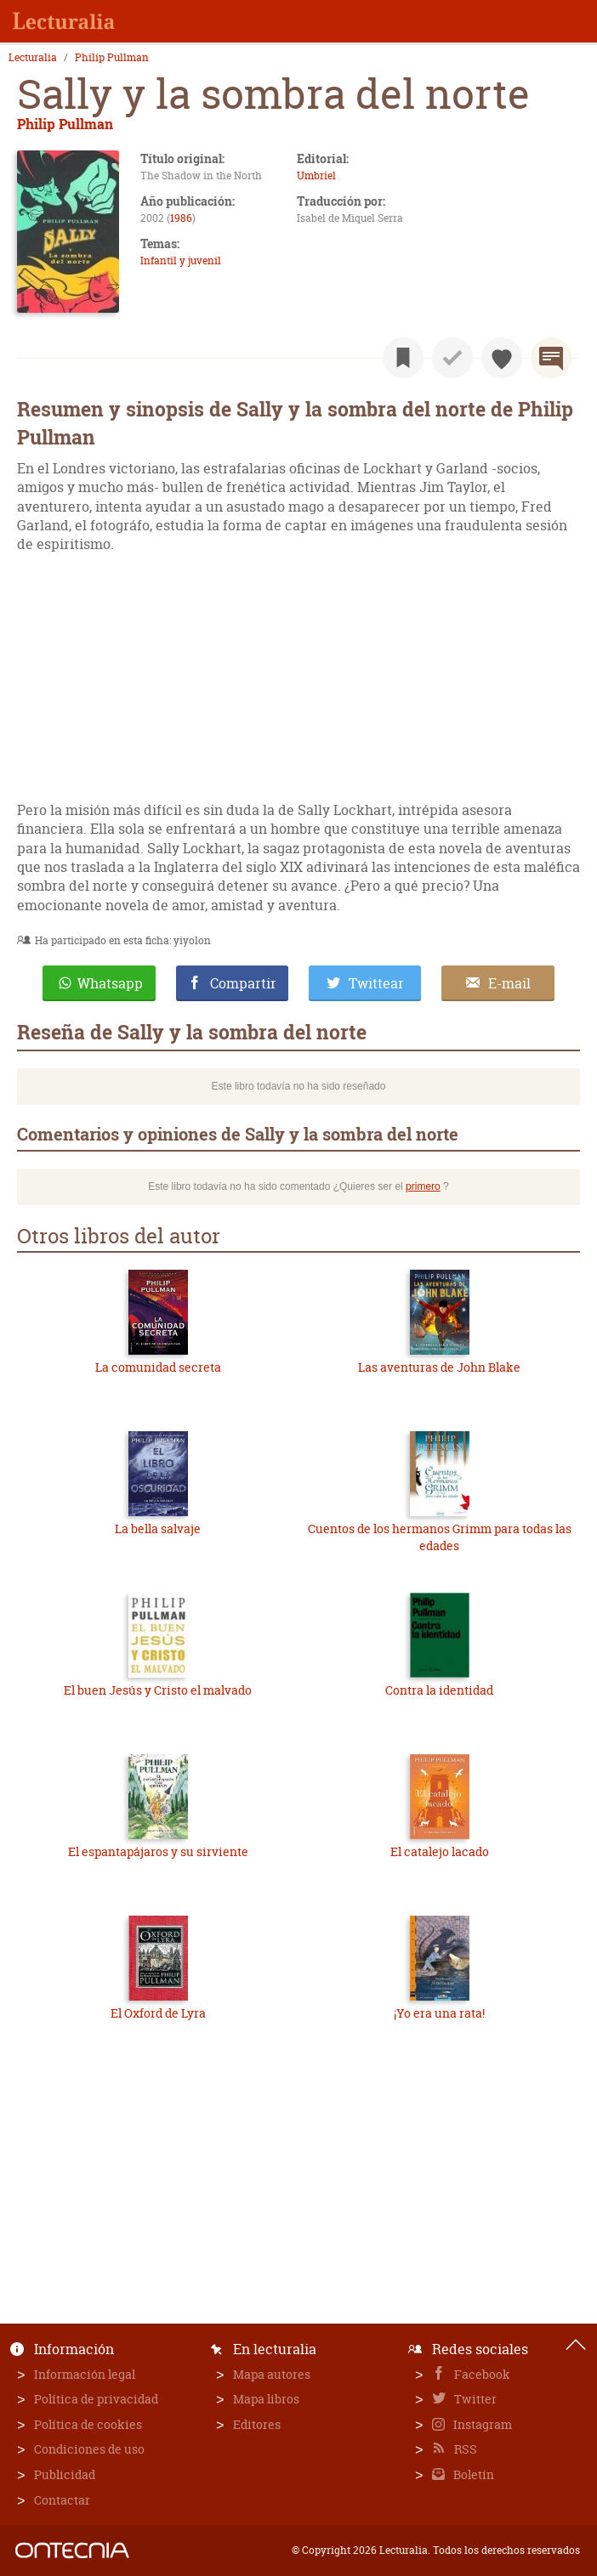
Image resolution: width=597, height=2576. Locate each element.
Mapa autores (271, 2374)
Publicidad (64, 2474)
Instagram (481, 2424)
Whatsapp (110, 983)
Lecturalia (33, 58)
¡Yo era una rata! (439, 2013)
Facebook (481, 2374)
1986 (181, 218)
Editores (257, 2424)
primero (423, 1186)
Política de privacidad (96, 2399)
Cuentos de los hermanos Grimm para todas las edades (439, 1537)
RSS (464, 2449)
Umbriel (316, 175)
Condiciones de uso (89, 2449)
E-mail (509, 983)
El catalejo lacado (439, 1851)
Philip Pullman (112, 58)
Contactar (62, 2500)
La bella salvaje (158, 1528)
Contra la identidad (439, 1690)
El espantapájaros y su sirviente (158, 1851)
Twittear (376, 983)
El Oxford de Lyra (158, 2013)
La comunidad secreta (158, 1367)
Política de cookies (88, 2424)
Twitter (474, 2399)
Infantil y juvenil (180, 260)
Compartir (243, 983)
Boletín (472, 2474)
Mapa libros (266, 2399)
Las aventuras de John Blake (439, 1367)
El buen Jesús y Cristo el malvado (158, 1690)
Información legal (84, 2374)
